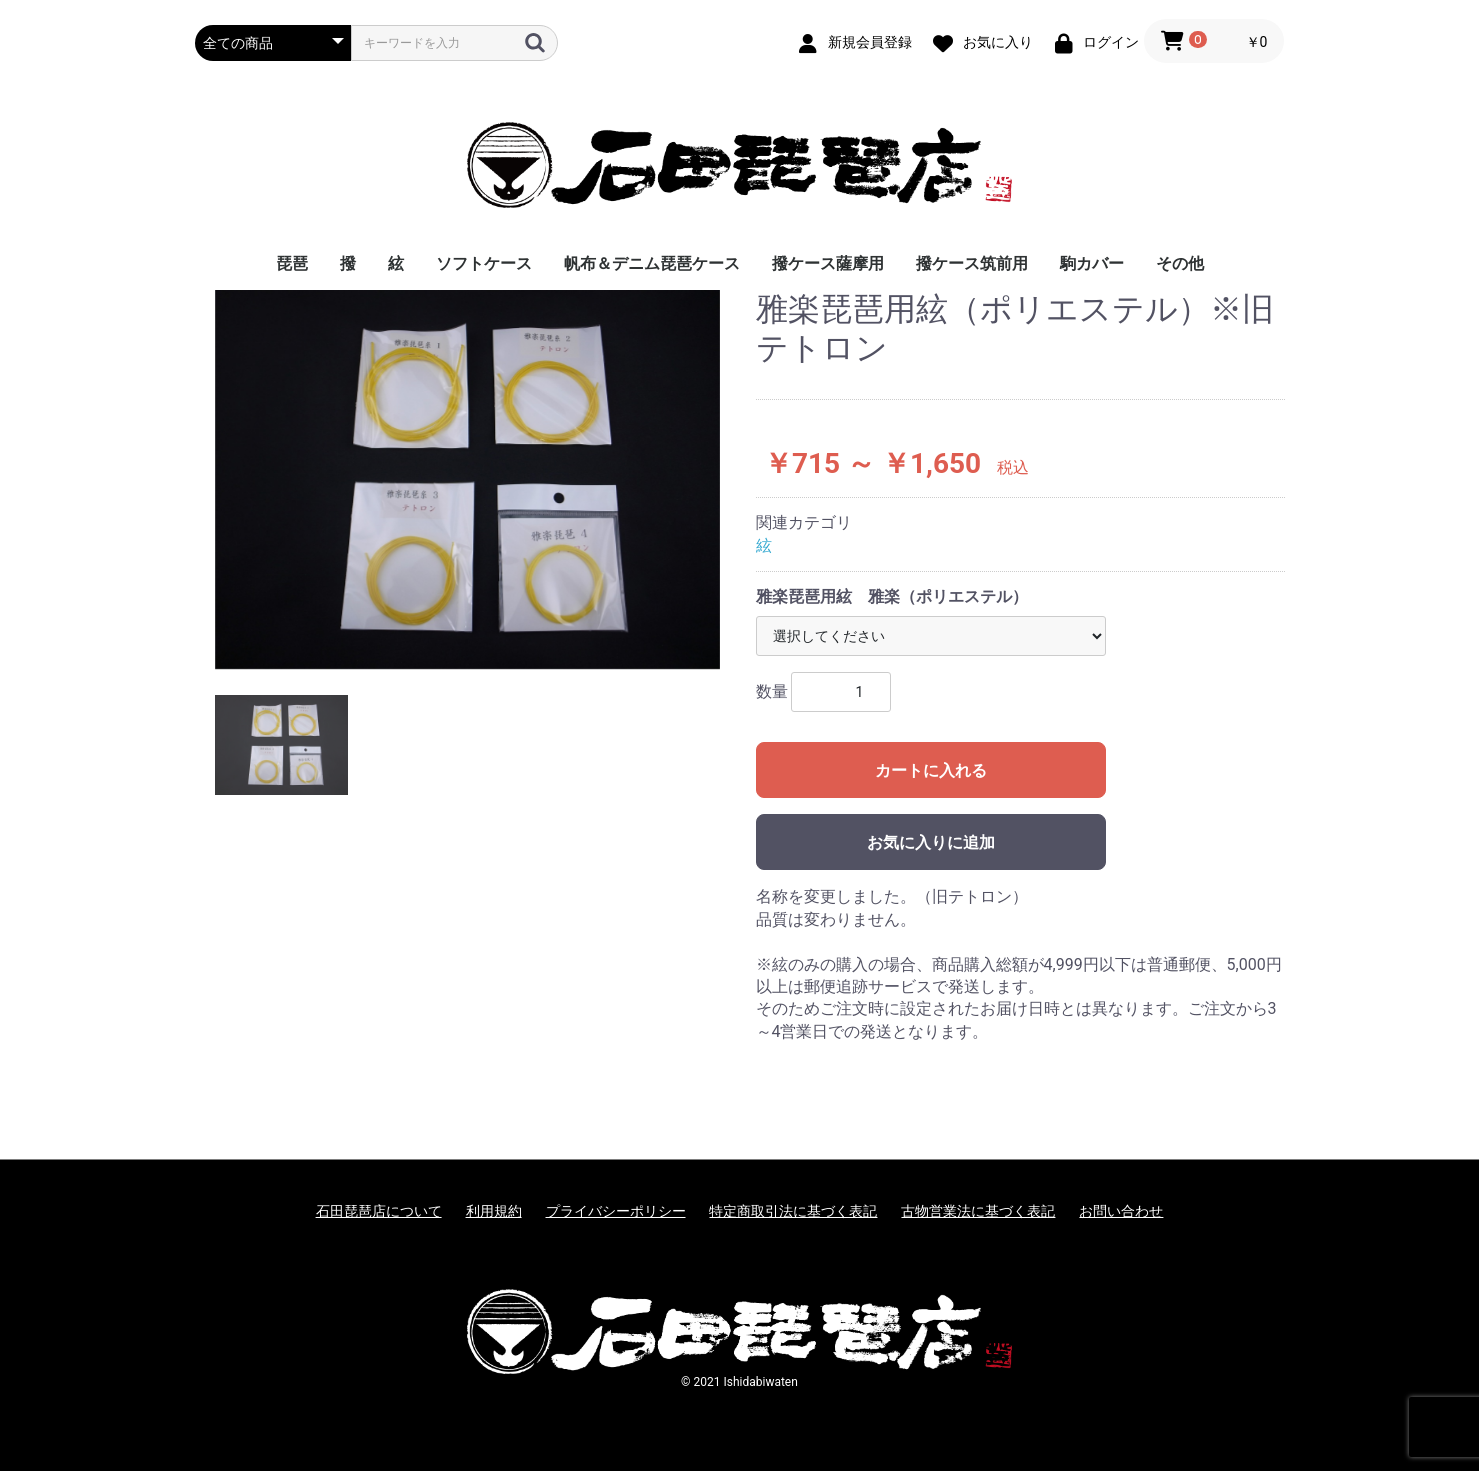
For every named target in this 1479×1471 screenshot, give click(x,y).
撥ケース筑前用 (972, 263)
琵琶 (292, 263)
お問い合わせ (1121, 1211)
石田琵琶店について (379, 1211)
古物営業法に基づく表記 (978, 1211)
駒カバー (1092, 263)
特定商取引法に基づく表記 (793, 1211)
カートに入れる (931, 770)
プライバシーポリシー (616, 1211)
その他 (1180, 263)
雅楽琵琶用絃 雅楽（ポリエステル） (892, 596)
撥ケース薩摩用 (828, 263)
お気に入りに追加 (931, 842)
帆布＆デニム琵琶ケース (652, 263)
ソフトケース (484, 263)
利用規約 (494, 1211)
